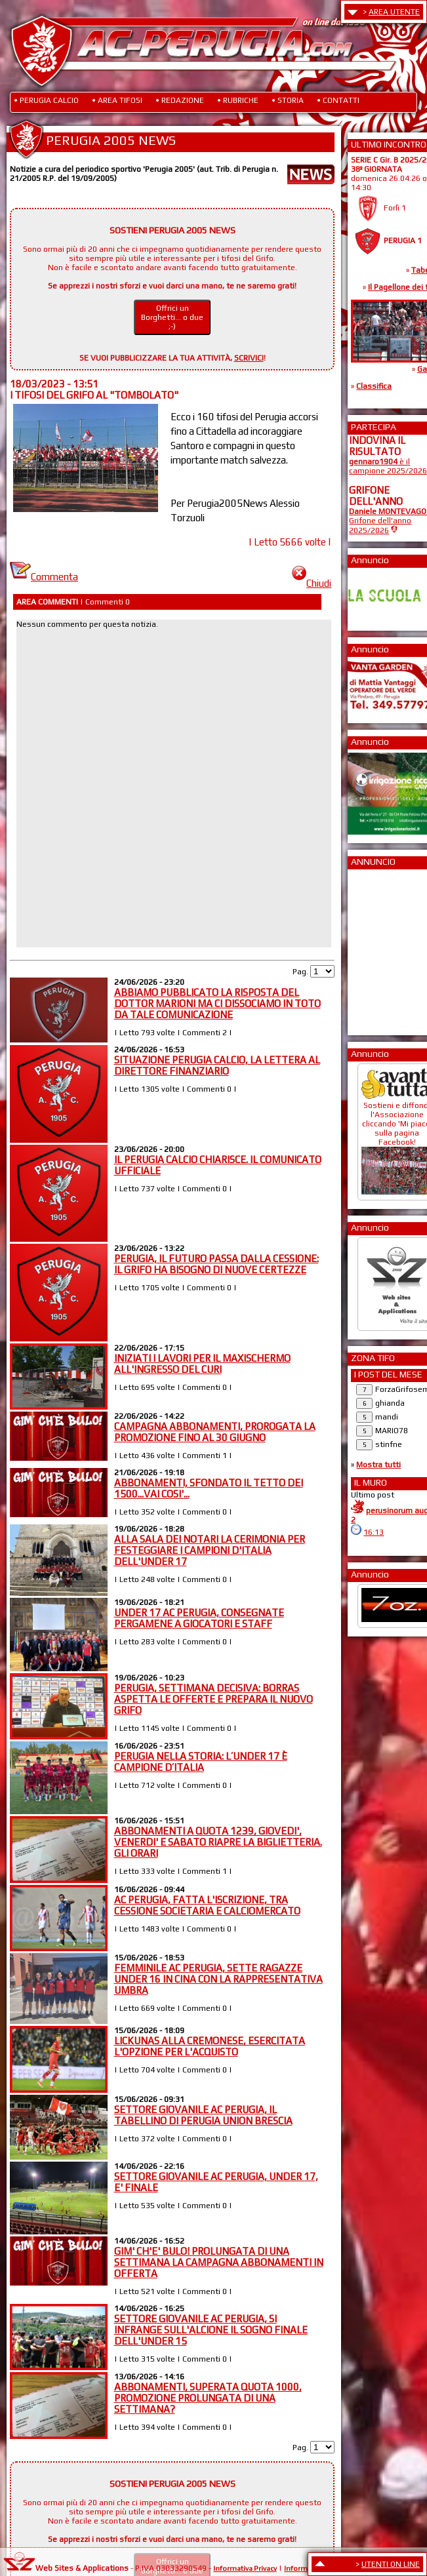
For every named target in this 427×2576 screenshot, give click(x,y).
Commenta (44, 576)
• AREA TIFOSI (117, 100)
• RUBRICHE (237, 100)
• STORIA (288, 100)
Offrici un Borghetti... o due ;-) (172, 317)
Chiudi (311, 583)
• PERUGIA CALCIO (46, 100)
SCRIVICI (249, 358)
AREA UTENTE (394, 11)
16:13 (373, 1532)
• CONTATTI (338, 100)
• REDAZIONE (179, 100)
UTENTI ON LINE (390, 2564)
